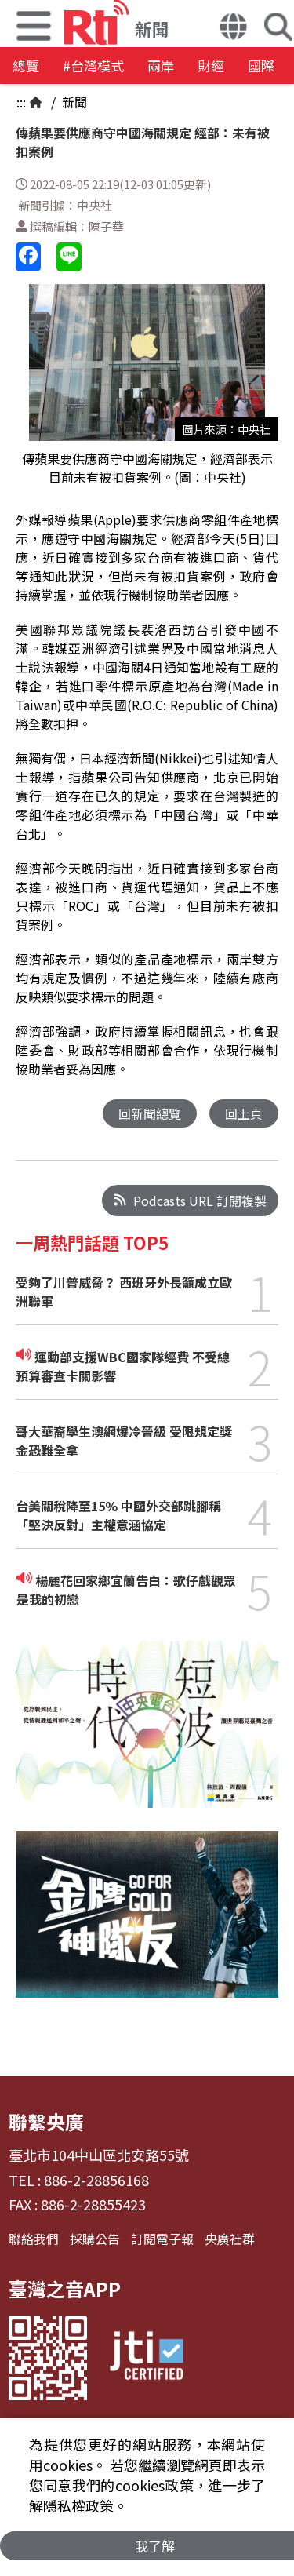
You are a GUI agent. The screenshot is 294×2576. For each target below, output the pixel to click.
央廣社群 (230, 2238)
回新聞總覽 (149, 1113)
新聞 (73, 102)
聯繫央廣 (46, 2121)
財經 (211, 65)
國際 (261, 65)
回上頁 (244, 1113)
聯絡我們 (34, 2238)
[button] (233, 28)
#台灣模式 (93, 65)
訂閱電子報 (162, 2238)
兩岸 (160, 65)
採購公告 (95, 2238)
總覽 (26, 65)
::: (21, 102)
